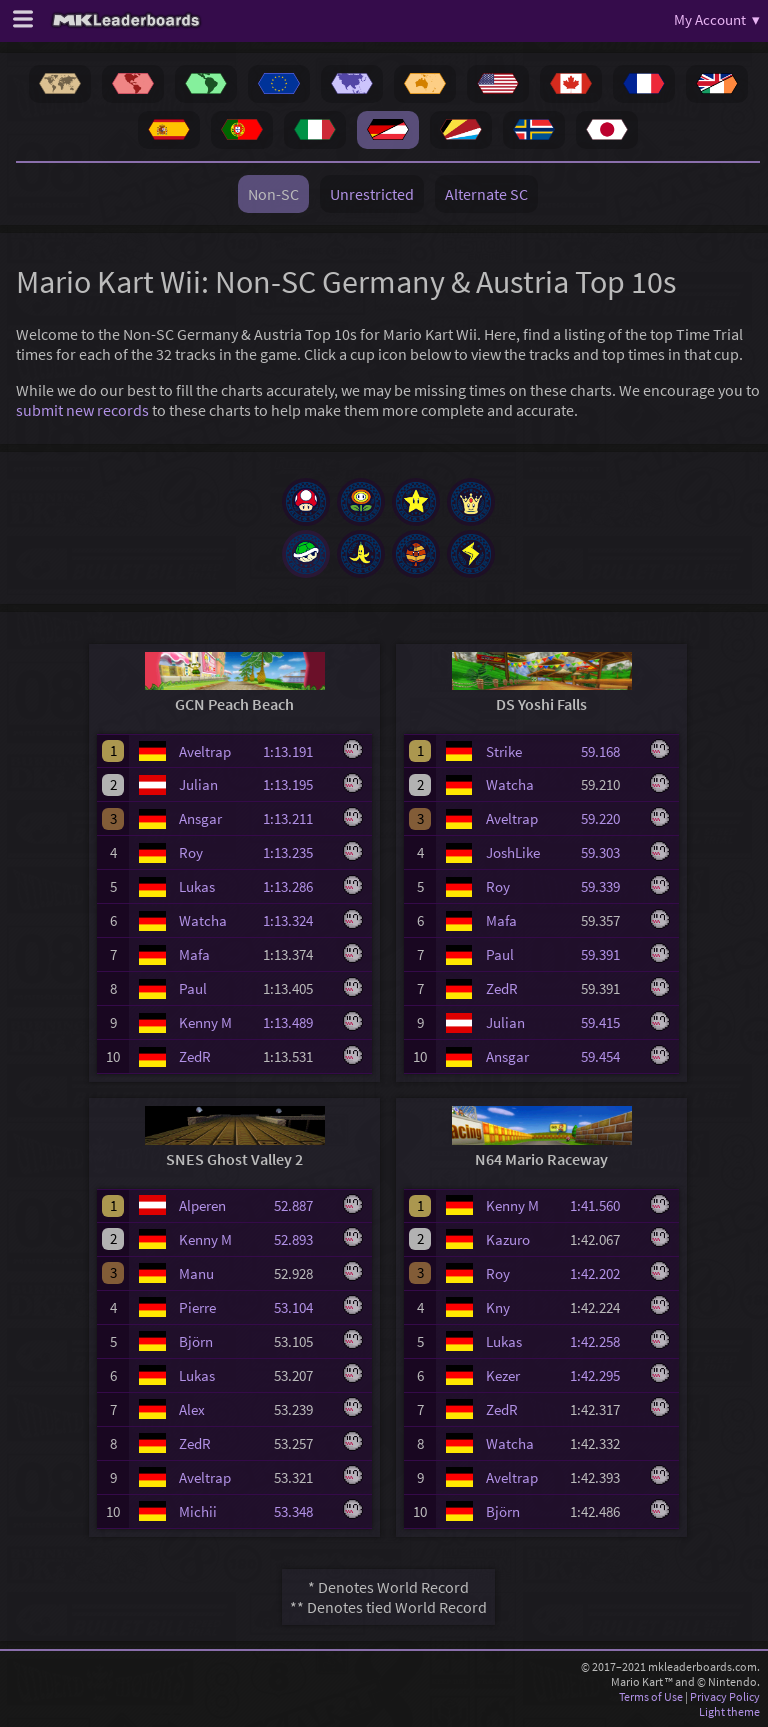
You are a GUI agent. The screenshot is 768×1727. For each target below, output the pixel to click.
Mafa (194, 954)
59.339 (609, 886)
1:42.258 (604, 1341)
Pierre (197, 1307)
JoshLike (513, 852)
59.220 (609, 818)
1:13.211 (297, 818)
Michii (198, 1511)
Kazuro (508, 1239)
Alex (192, 1409)
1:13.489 (297, 1022)
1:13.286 (297, 886)
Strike (504, 751)
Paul (193, 988)
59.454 (609, 1056)
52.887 (302, 1205)
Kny (498, 1307)
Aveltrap (205, 751)
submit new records (82, 410)
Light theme (729, 1711)
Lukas (197, 886)
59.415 (609, 1022)
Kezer (503, 1375)
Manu (196, 1273)
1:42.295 (604, 1375)
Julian (198, 784)
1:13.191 (297, 751)
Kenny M (205, 1022)
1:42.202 (604, 1273)
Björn (196, 1341)
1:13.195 (297, 784)
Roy (191, 852)
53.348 (302, 1511)
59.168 (609, 751)
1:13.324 (297, 920)
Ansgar (200, 818)
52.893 (302, 1239)
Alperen (202, 1205)
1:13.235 (297, 852)
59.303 (609, 852)
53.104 (302, 1307)
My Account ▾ (717, 19)
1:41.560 (604, 1205)
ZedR (195, 1056)
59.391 (609, 954)
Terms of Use (651, 1696)
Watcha (203, 920)
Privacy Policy (725, 1696)
